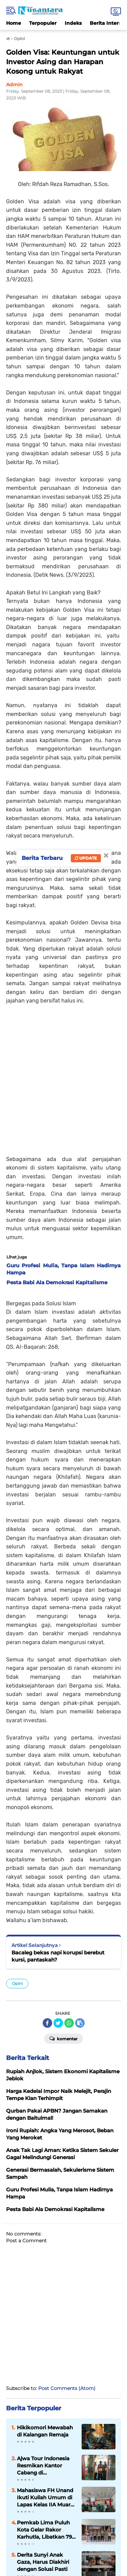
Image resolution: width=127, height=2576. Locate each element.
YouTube (93, 2522)
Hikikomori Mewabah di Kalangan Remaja (45, 2290)
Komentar (63, 1897)
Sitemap (78, 2543)
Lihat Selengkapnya (63, 2449)
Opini (17, 1842)
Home (13, 23)
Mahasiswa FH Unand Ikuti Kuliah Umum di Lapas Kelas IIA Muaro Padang (45, 2356)
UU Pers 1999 (53, 2543)
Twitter (78, 2522)
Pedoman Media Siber (57, 2535)
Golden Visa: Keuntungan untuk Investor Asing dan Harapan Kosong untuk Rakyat (62, 61)
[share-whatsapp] (69, 1882)
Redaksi (23, 2535)
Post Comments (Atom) (67, 2247)
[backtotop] (64, 2476)
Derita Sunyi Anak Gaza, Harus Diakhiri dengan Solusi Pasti (43, 2421)
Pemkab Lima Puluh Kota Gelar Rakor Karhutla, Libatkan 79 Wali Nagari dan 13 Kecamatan (44, 2388)
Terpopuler (43, 23)
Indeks (73, 23)
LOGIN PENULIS (63, 2505)
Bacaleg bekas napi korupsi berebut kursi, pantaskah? (58, 1815)
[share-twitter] (58, 1882)
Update (86, 858)
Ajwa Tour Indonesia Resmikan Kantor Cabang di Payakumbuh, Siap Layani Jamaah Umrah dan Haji (46, 2324)
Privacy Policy (98, 2535)
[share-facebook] (47, 1882)
